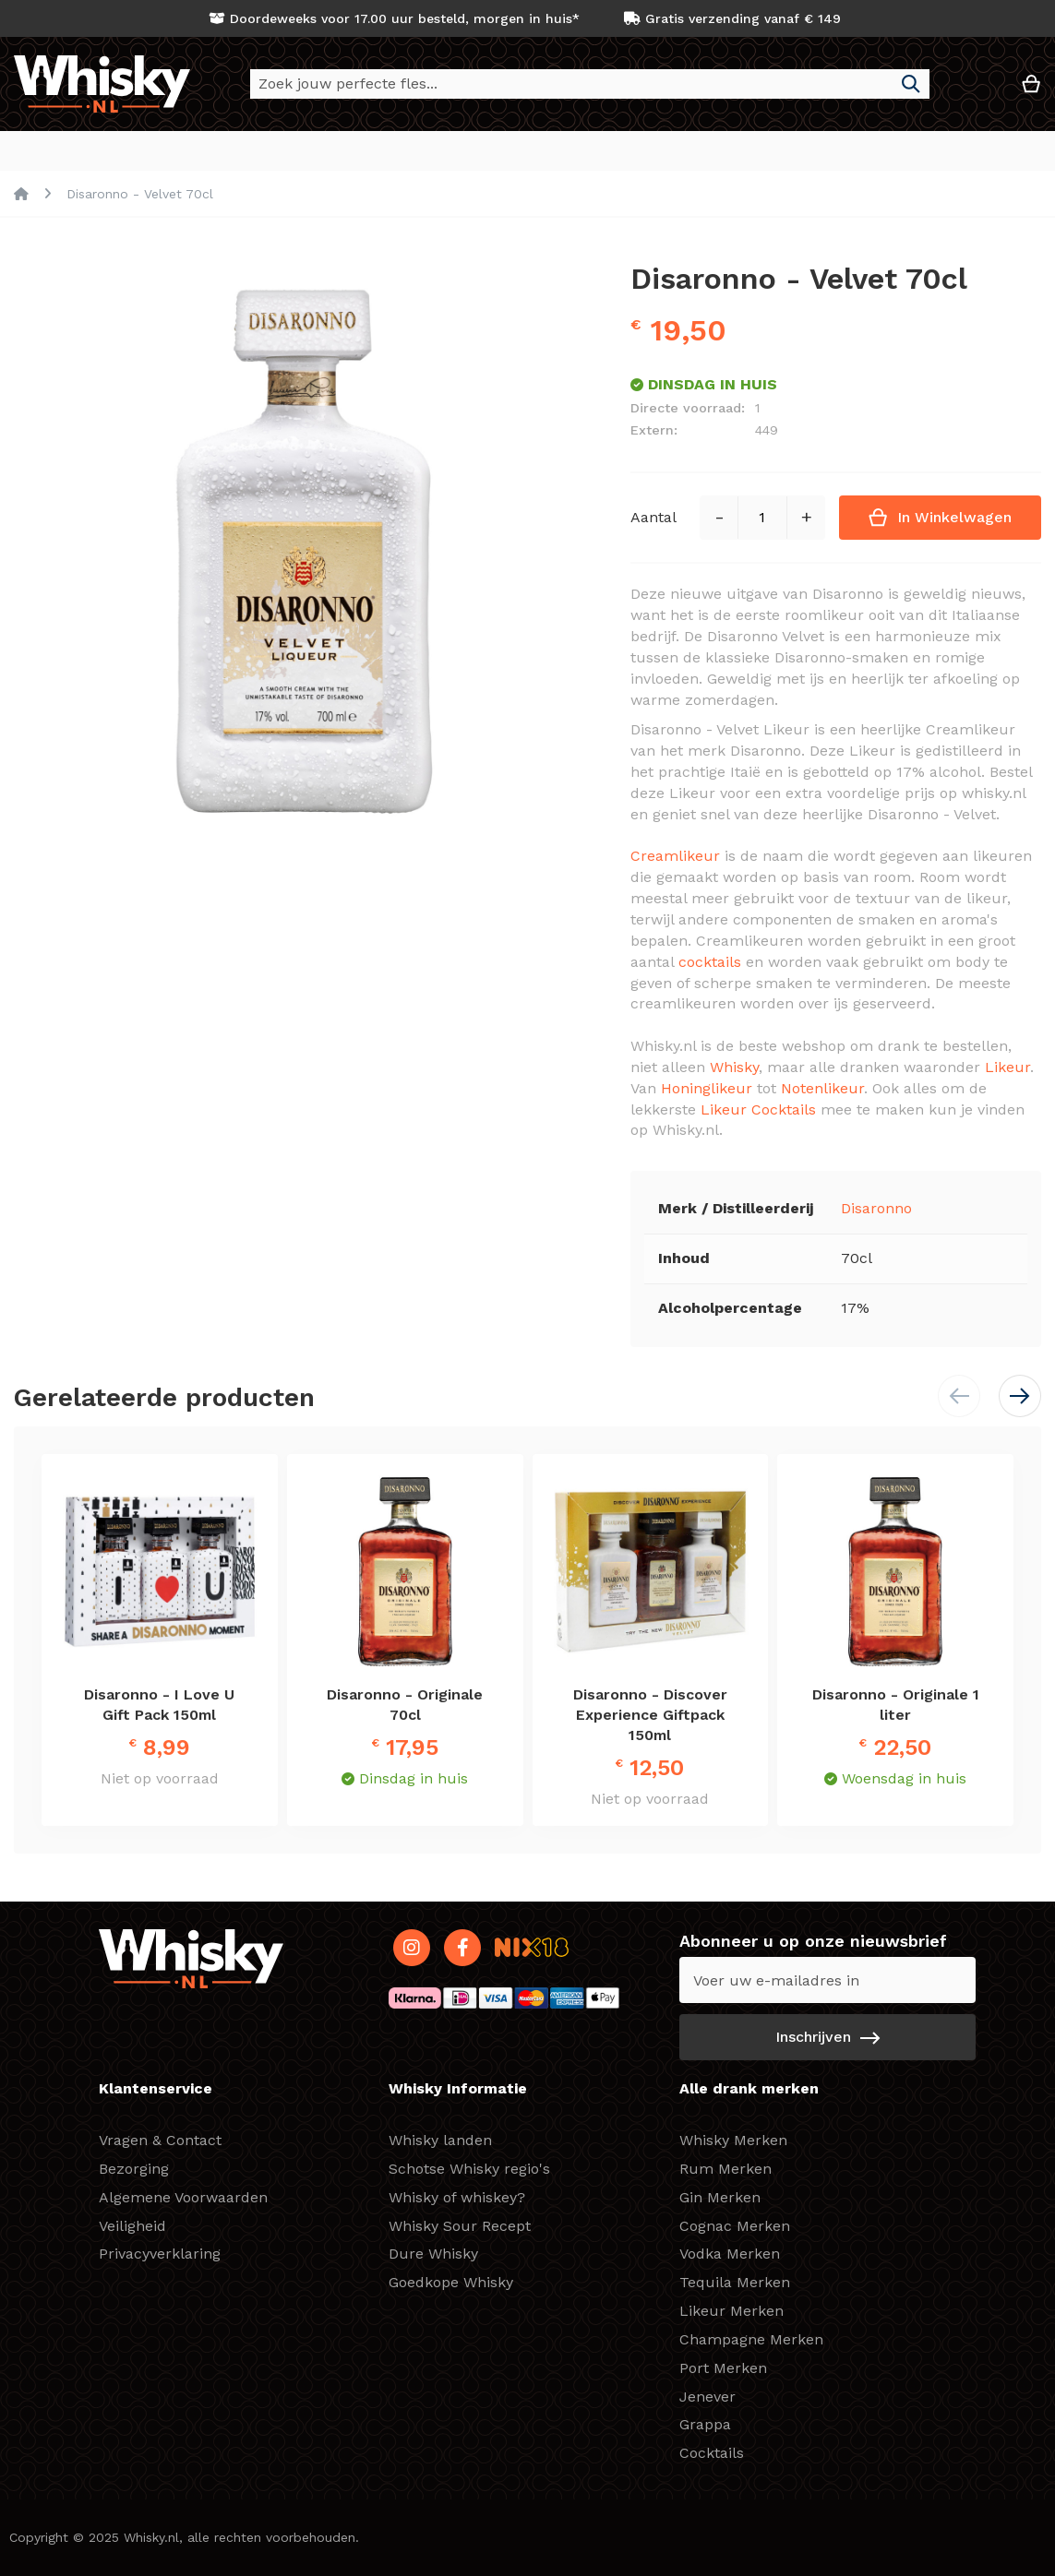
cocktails (709, 963)
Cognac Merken (734, 2226)
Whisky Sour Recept (460, 2226)
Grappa (705, 2424)
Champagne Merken (751, 2339)
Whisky (734, 1068)
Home (21, 194)
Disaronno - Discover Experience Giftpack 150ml (650, 1716)
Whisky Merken (733, 2140)
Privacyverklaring (160, 2253)
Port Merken (723, 2368)
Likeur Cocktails (758, 1110)
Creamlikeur (675, 856)
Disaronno (876, 1209)
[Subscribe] (827, 2037)
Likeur (1007, 1068)
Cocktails (711, 2453)
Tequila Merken (734, 2282)
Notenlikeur (822, 1089)
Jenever (707, 2396)
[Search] (911, 84)
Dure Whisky (433, 2253)
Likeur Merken (731, 2311)
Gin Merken (720, 2197)
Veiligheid (132, 2226)
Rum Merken (725, 2168)
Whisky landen (440, 2140)
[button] (975, 90)
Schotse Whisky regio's (469, 2168)
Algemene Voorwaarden (183, 2197)
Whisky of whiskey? (457, 2197)
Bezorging (134, 2168)
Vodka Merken (729, 2253)
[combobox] (589, 84)
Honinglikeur (706, 1089)
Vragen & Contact (160, 2140)
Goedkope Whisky (451, 2282)
